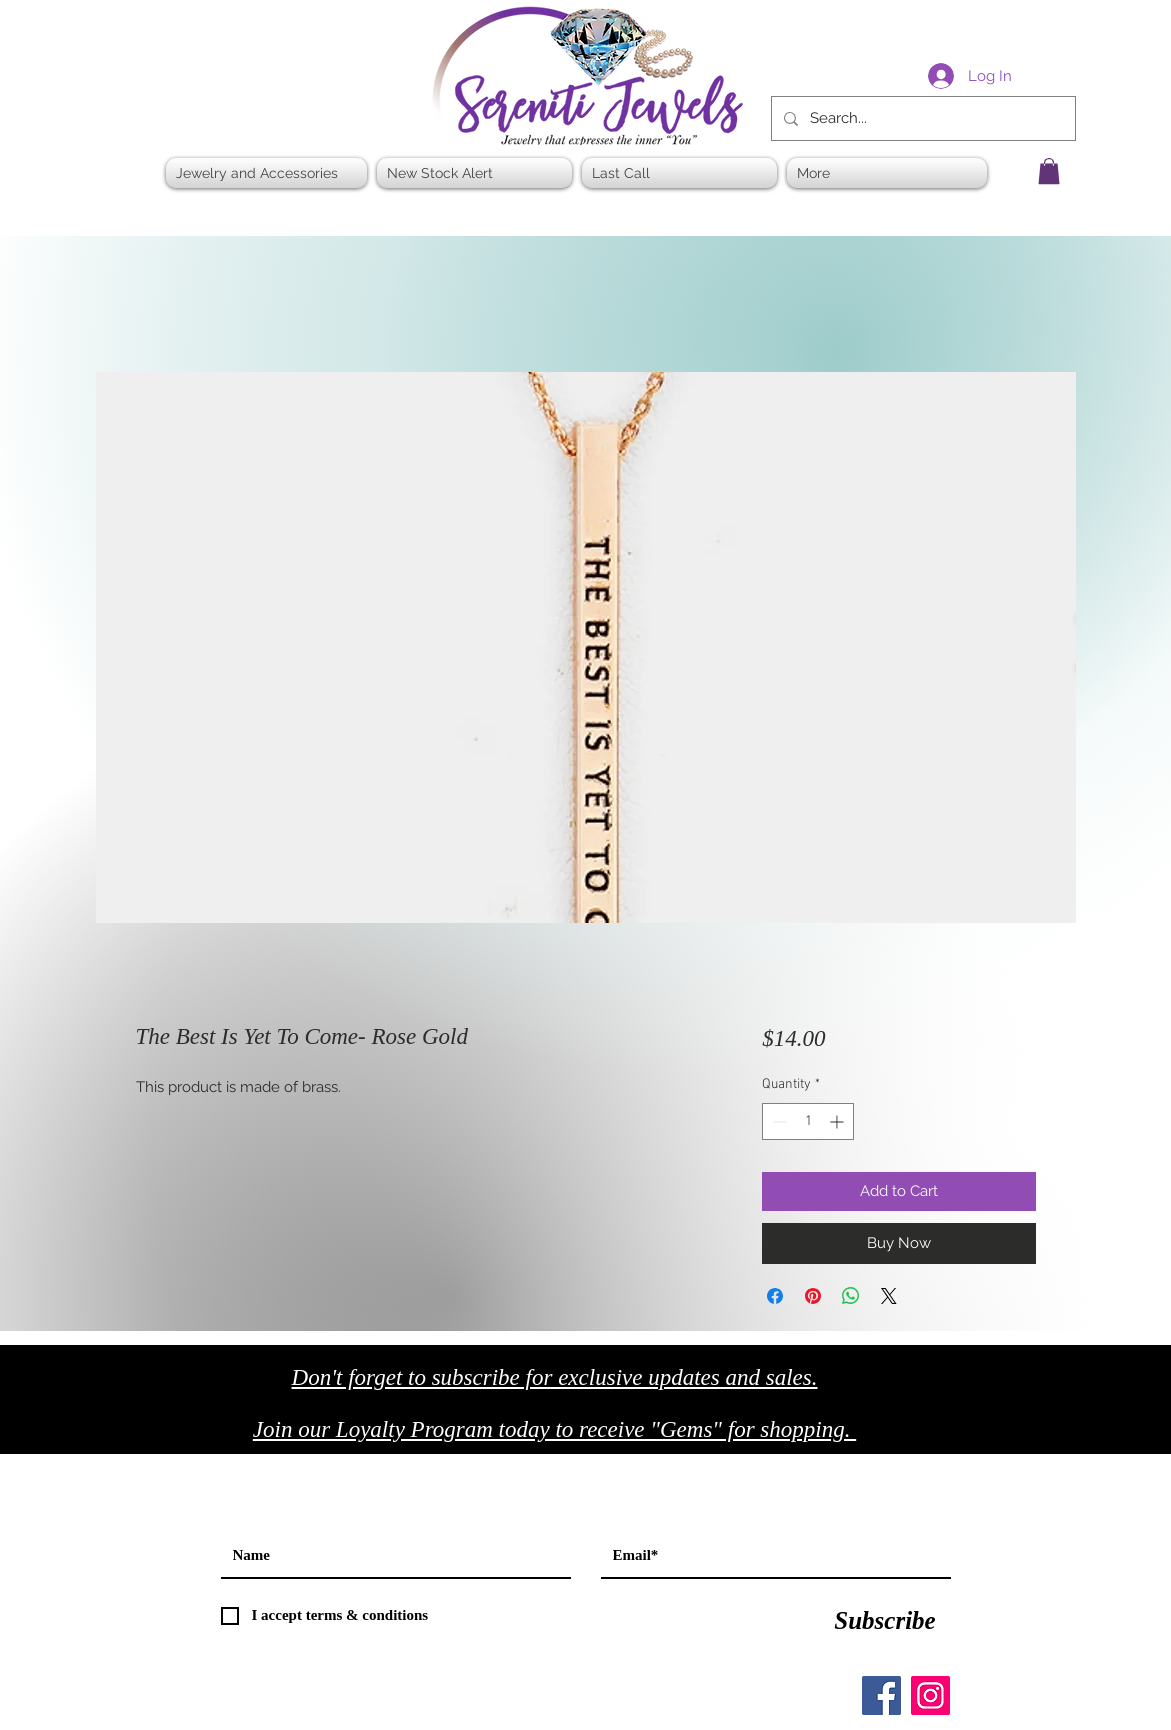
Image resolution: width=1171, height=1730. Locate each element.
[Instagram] (930, 1695)
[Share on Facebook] (775, 1296)
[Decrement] (777, 1121)
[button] (1049, 171)
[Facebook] (881, 1695)
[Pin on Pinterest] (813, 1296)
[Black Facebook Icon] (965, 1435)
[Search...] (921, 118)
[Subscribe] (885, 1621)
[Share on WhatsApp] (851, 1296)
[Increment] (838, 1121)
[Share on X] (889, 1296)
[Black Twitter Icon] (1007, 1435)
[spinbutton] (808, 1121)
